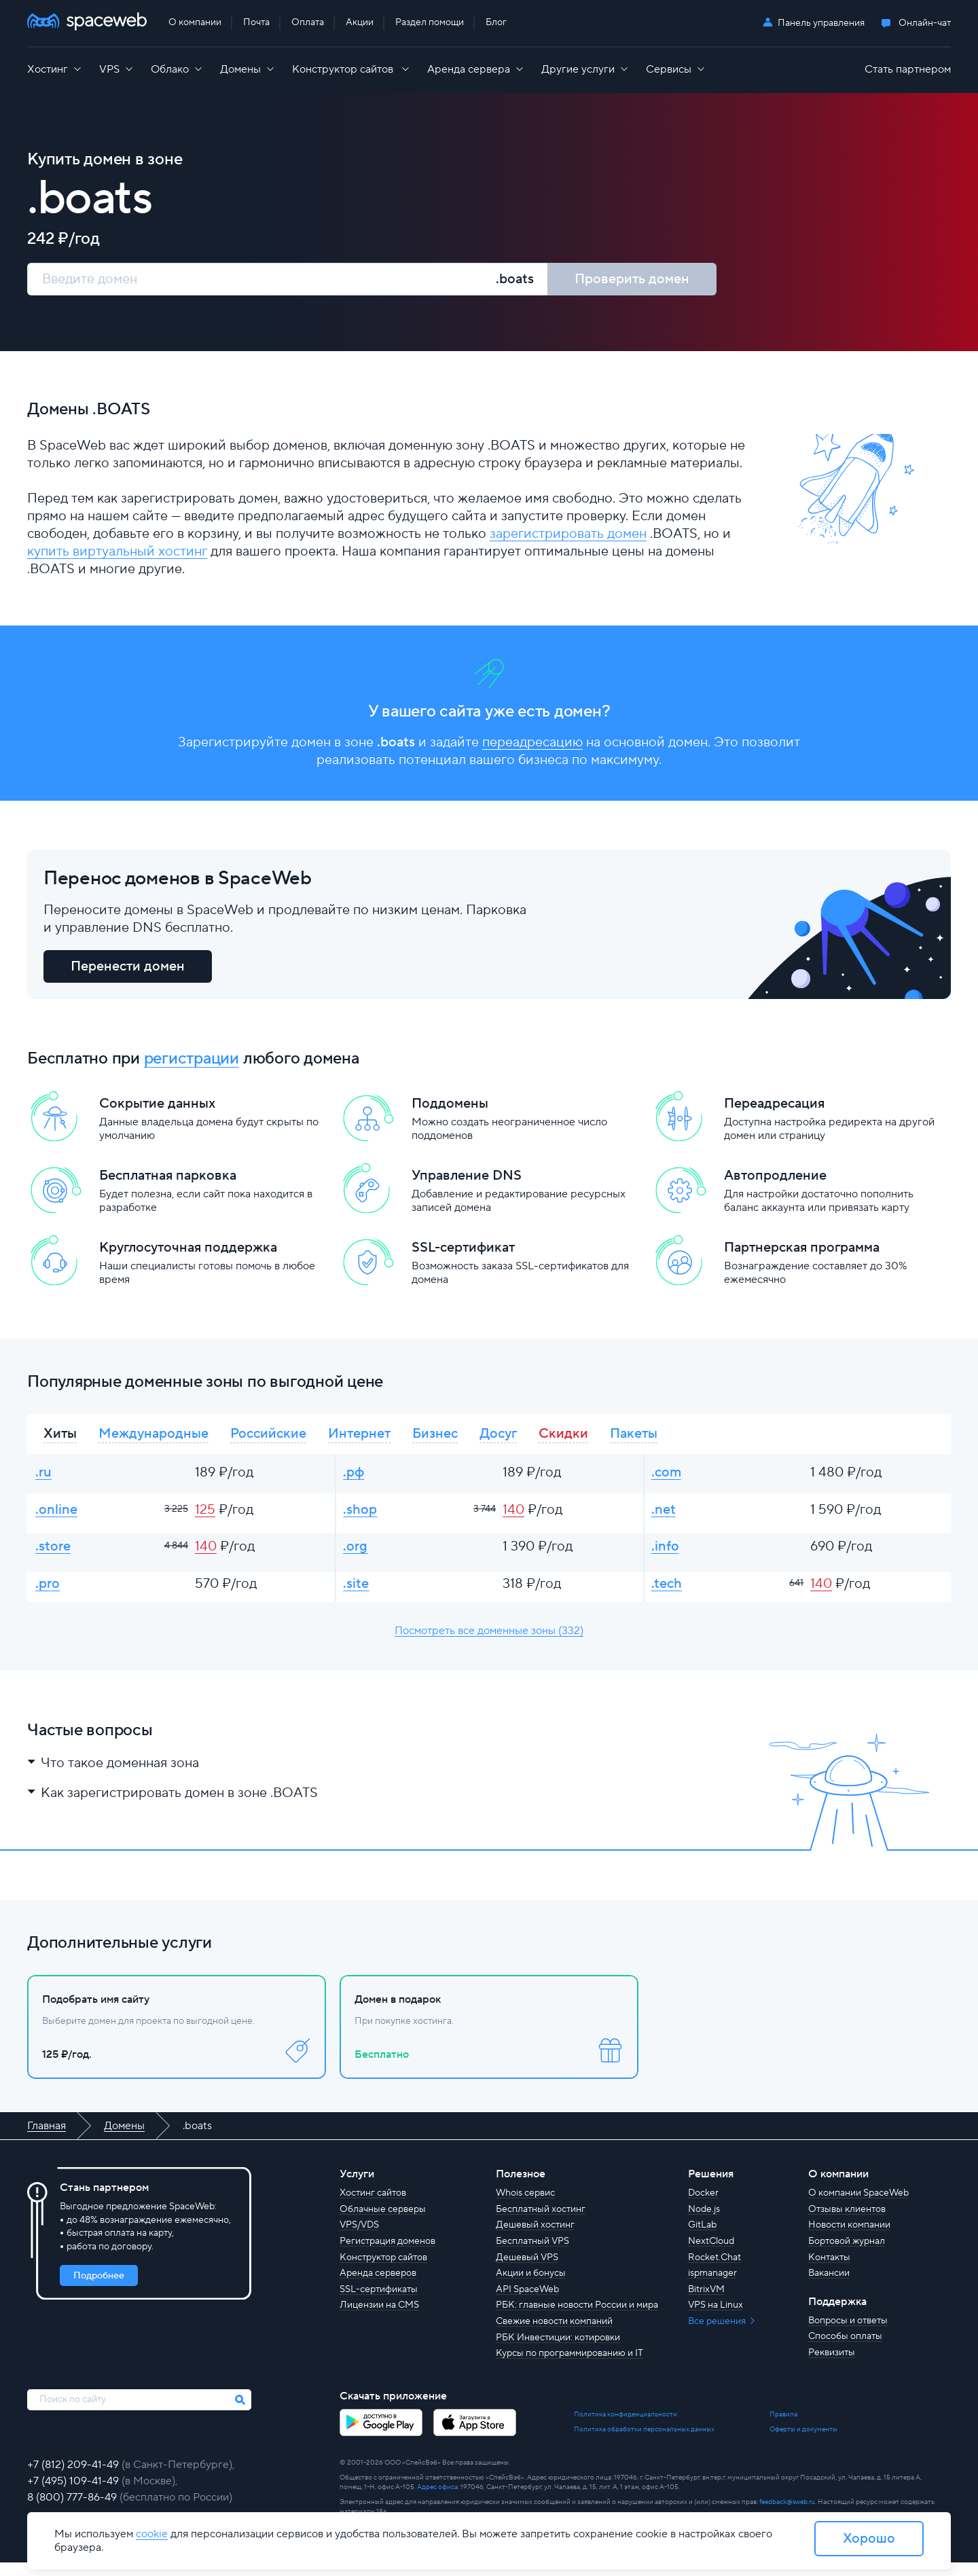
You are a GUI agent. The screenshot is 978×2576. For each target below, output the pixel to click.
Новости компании (849, 2239)
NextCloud (711, 2255)
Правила (783, 2427)
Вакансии (829, 2287)
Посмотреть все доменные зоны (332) (489, 1644)
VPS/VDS (359, 2239)
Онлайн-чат (925, 23)
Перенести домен (128, 970)
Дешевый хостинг (535, 2239)
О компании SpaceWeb (858, 2207)
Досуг (498, 1438)
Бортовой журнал (846, 2255)
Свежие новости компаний (554, 2335)
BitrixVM (706, 2303)
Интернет (359, 1438)
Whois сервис (525, 2207)
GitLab (702, 2239)
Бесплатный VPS (532, 2255)
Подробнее (98, 2289)
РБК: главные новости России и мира (577, 2319)
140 (513, 1517)
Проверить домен (632, 279)
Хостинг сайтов (373, 2207)
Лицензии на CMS (379, 2319)
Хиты (60, 1438)
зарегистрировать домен (568, 534)
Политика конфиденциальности (625, 2427)
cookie (152, 2534)
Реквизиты (831, 2366)
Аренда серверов (378, 2287)
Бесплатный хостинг (540, 2223)
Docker (703, 2207)
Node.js (704, 2223)
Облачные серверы (383, 2223)
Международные (153, 1438)
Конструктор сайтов (383, 2271)
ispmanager (712, 2287)
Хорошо (869, 2538)
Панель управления (821, 23)
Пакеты (633, 1438)
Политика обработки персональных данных (644, 2442)
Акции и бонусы (531, 2287)
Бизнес (435, 1438)
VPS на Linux (715, 2319)
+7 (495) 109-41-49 (74, 2494)
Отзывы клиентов (847, 2223)
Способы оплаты (845, 2350)
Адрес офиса (437, 2500)
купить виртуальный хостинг (117, 552)
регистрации (191, 1061)
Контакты (829, 2271)
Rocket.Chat (714, 2271)
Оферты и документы (803, 2442)
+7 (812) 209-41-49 (74, 2478)
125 (205, 1517)
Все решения (718, 2335)
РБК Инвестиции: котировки (558, 2351)
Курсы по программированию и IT (569, 2367)
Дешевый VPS (527, 2271)
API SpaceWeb (527, 2303)
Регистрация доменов (387, 2255)
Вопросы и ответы (848, 2334)
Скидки (563, 1438)
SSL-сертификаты (379, 2303)
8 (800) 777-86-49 (73, 2511)
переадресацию (532, 744)
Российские (268, 1438)
